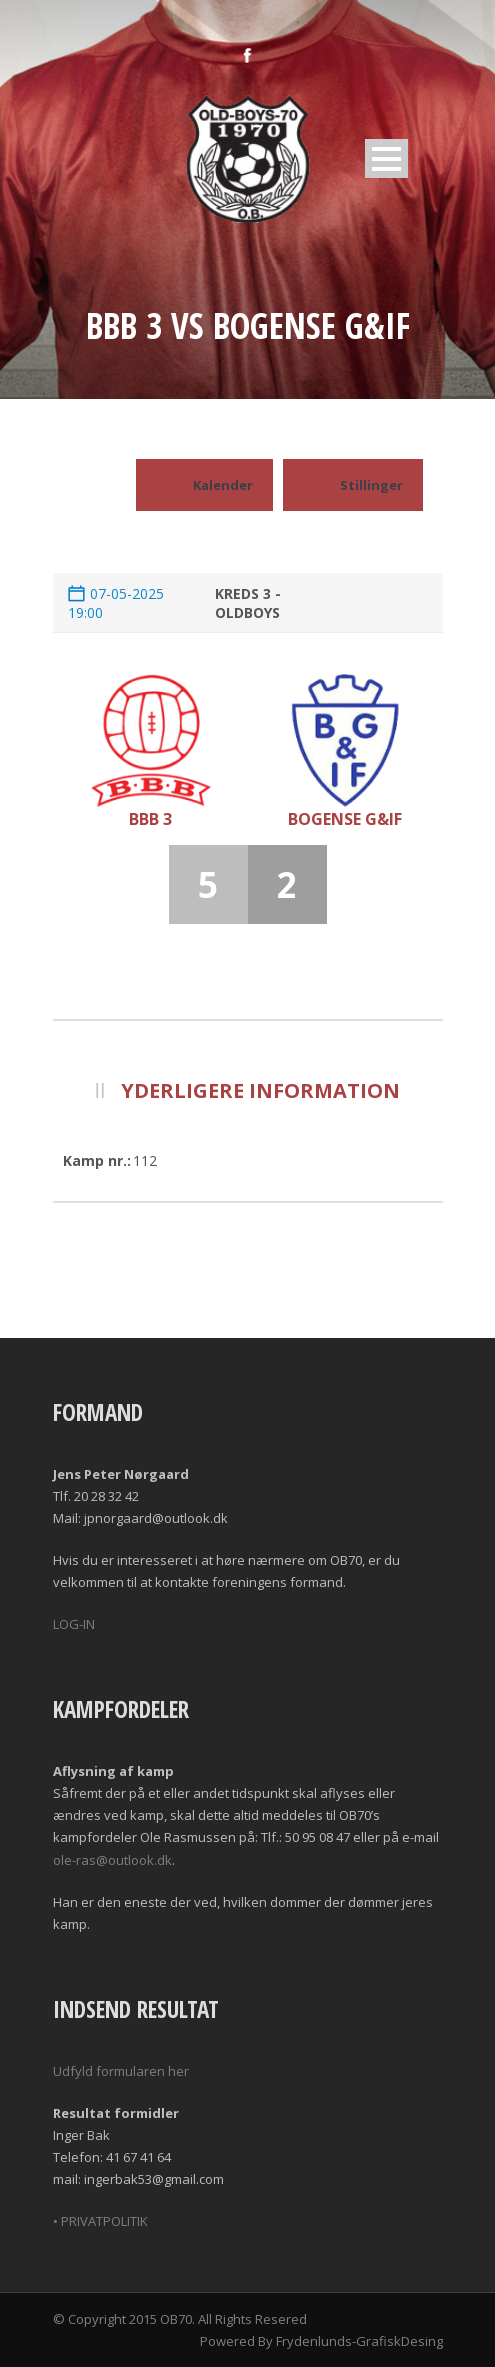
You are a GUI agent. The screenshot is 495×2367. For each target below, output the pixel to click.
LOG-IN (74, 1624)
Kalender (204, 485)
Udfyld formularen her (121, 2071)
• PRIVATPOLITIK (100, 2221)
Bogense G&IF (345, 819)
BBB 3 (150, 819)
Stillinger (353, 485)
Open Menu (386, 158)
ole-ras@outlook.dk (112, 1860)
